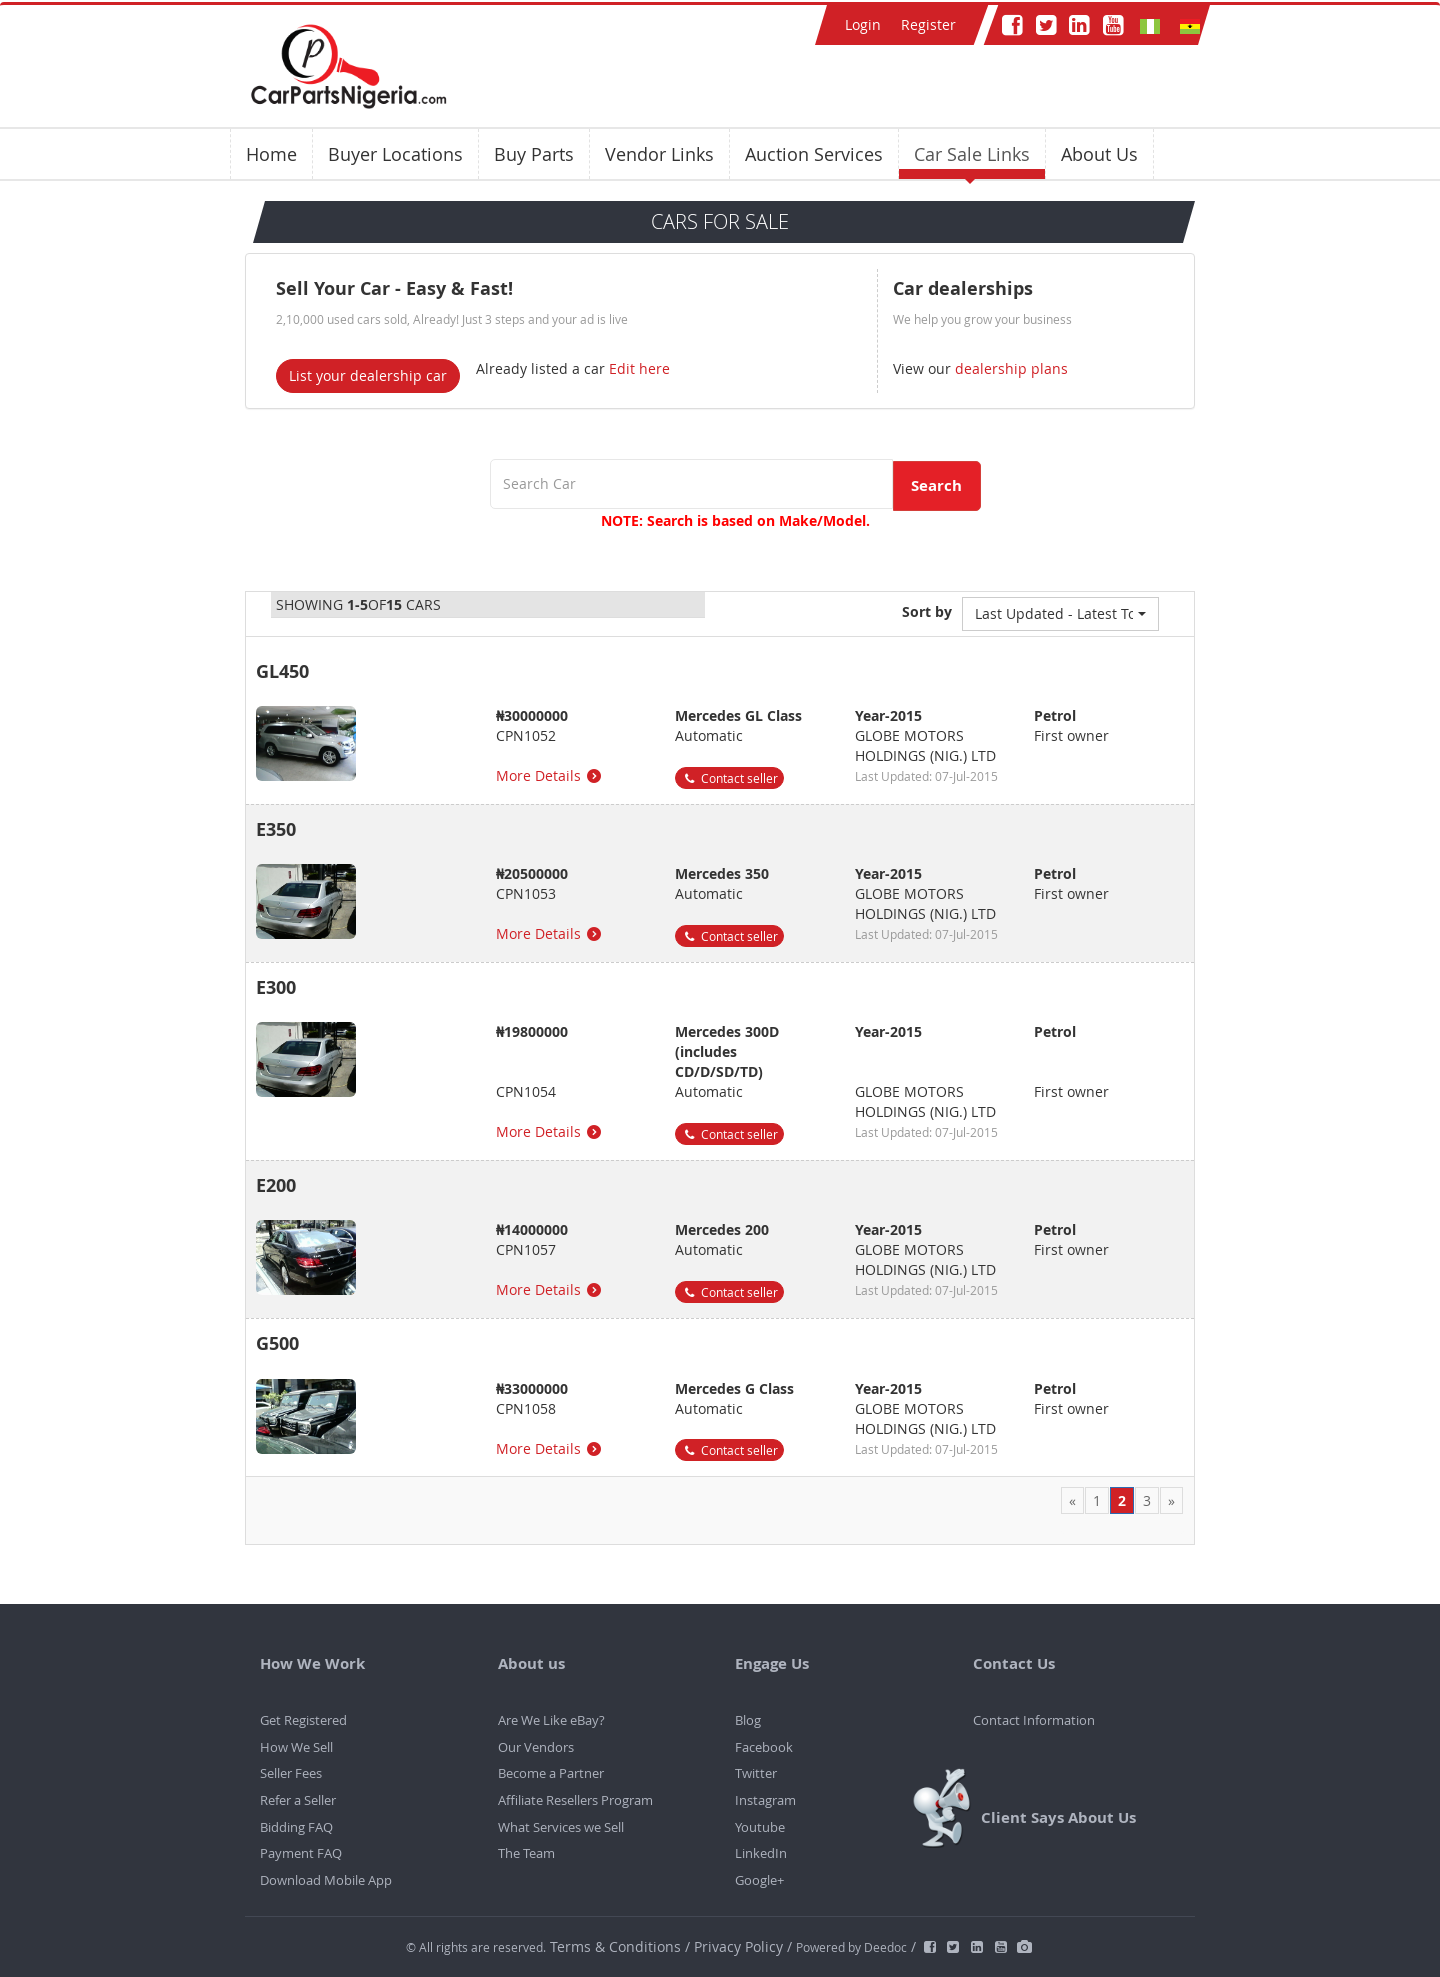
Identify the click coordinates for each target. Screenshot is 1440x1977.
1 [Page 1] (1097, 1500)
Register (928, 24)
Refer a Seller (298, 1800)
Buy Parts (534, 154)
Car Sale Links (972, 154)
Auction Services (814, 154)
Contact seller (729, 778)
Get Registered (303, 1720)
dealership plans (1009, 368)
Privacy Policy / (743, 1946)
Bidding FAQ (296, 1827)
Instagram (765, 1800)
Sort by (927, 611)
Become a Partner (551, 1773)
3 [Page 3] (1147, 1500)
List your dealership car (368, 375)
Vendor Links (659, 154)
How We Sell (296, 1747)
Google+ (759, 1880)
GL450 (282, 671)
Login (863, 24)
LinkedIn (761, 1853)
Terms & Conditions (617, 1946)
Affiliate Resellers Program (575, 1800)
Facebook (764, 1747)
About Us (1099, 154)
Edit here (639, 368)
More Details (550, 775)
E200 (276, 1185)
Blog (748, 1720)
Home (271, 154)
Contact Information (1034, 1720)
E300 (276, 987)
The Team (526, 1853)
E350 (276, 829)
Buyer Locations (395, 154)
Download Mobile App (326, 1880)
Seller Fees (291, 1773)
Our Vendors (536, 1747)
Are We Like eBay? (551, 1720)
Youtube (760, 1827)
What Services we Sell (561, 1827)
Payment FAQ (301, 1853)
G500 (277, 1343)
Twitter (756, 1773)
